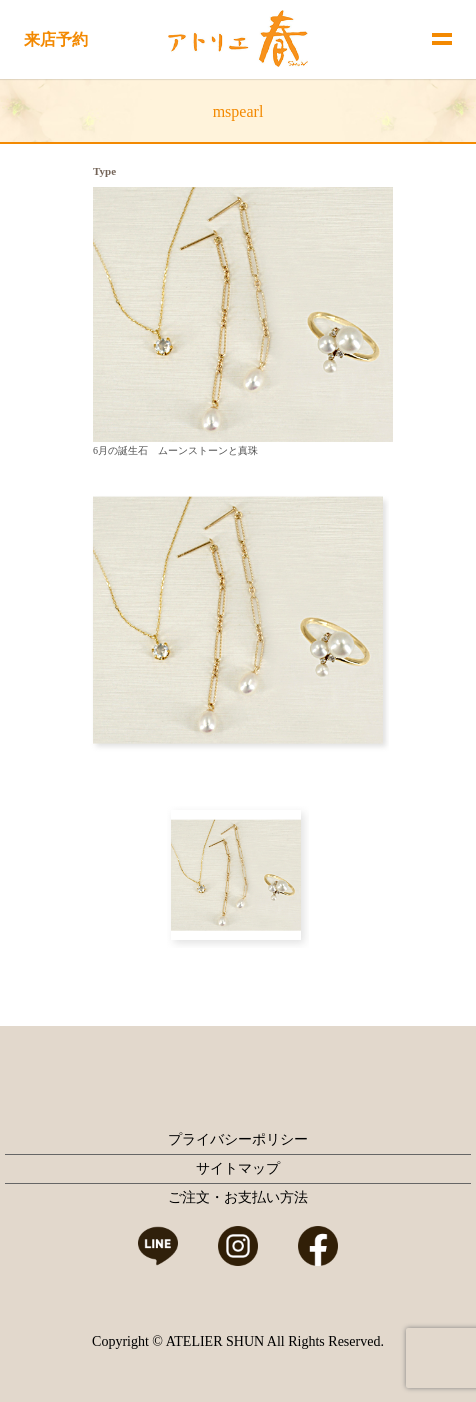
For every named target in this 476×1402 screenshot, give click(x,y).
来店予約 (56, 39)
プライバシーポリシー (238, 1139)
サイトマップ (238, 1168)
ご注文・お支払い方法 (238, 1197)
